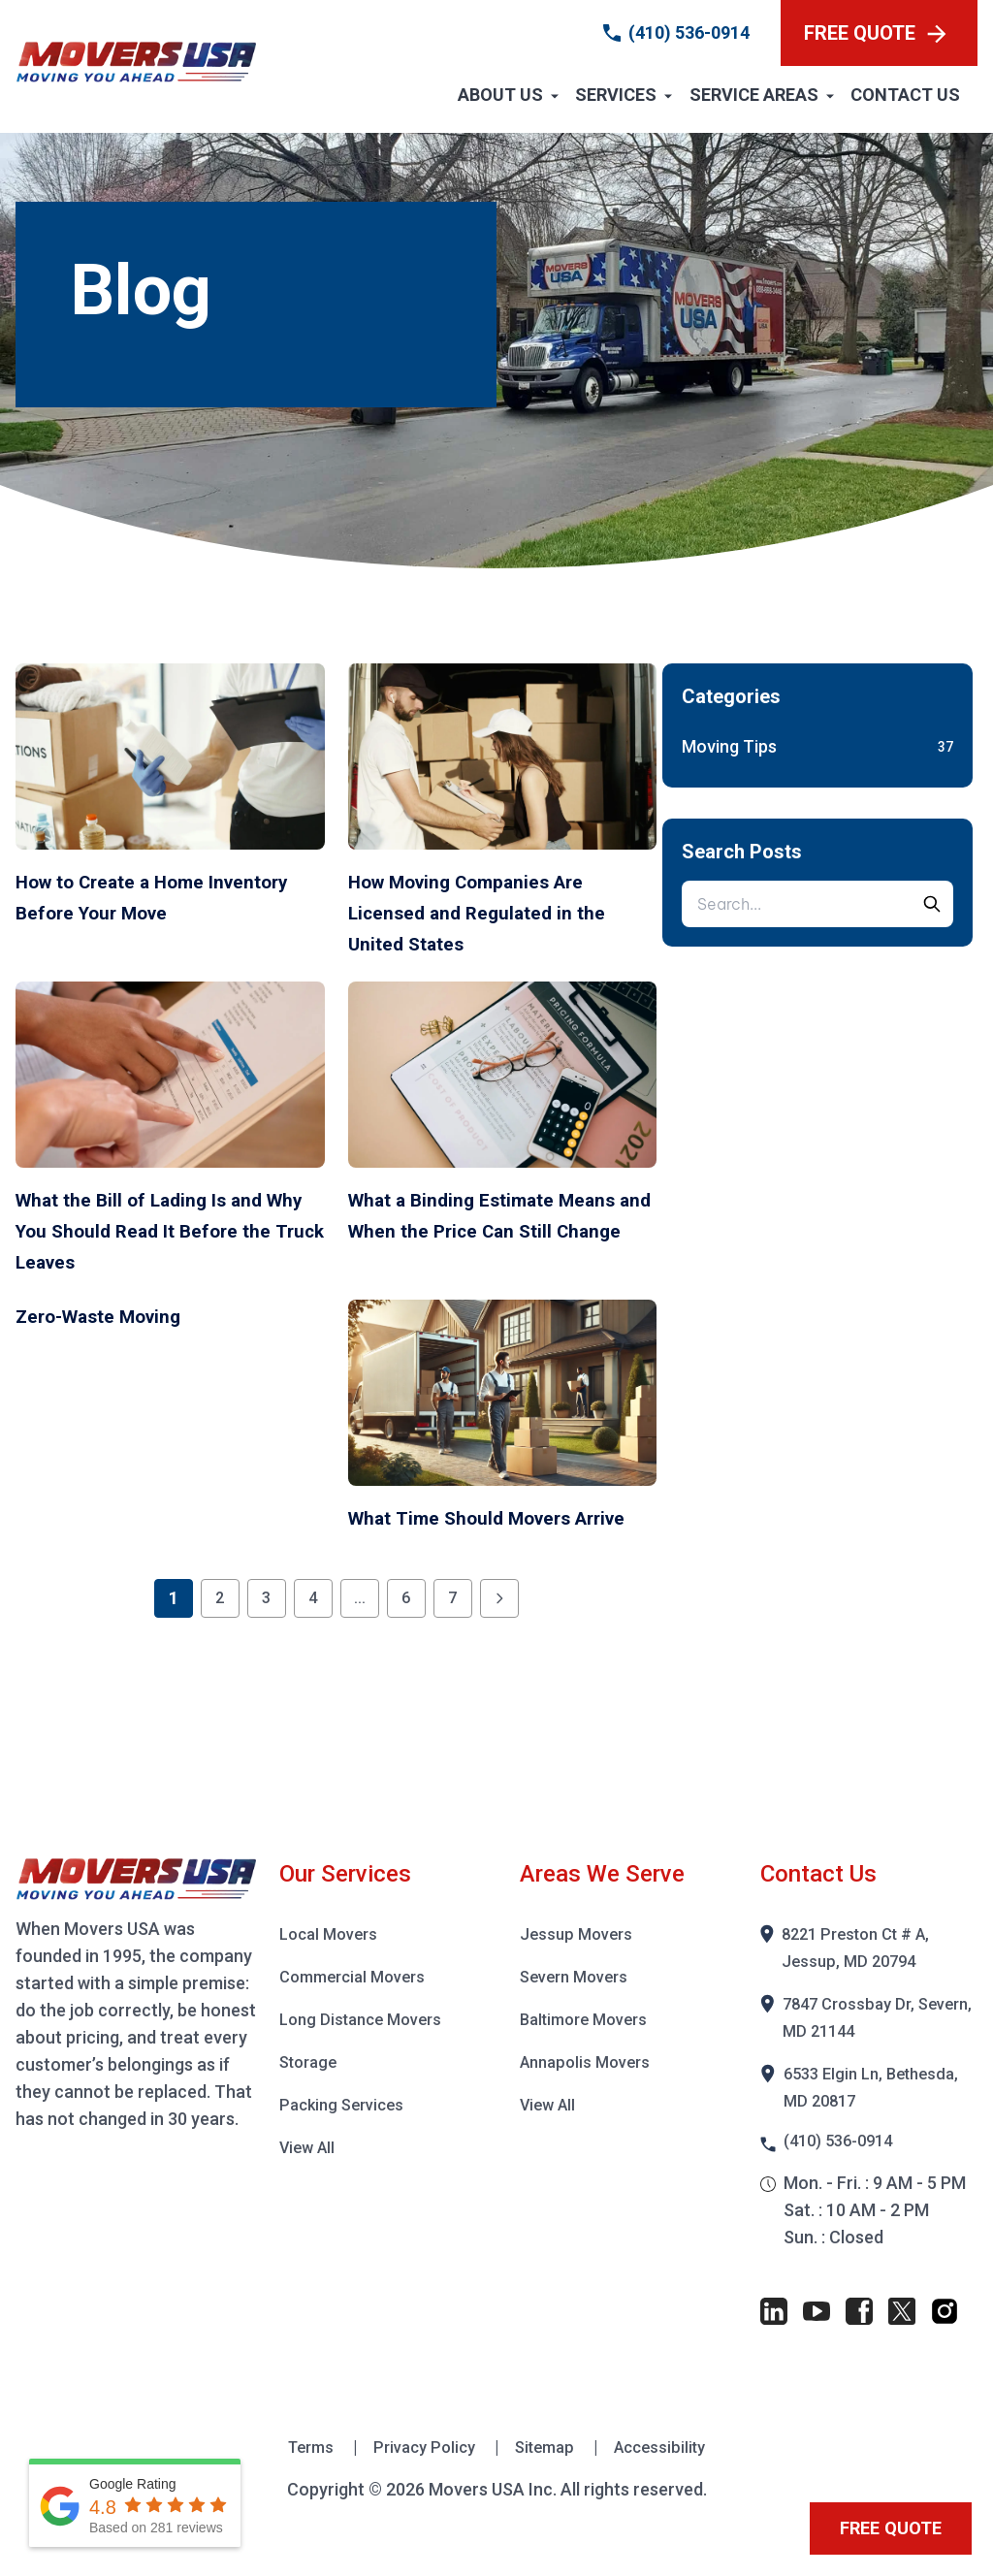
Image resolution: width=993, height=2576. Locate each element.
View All (309, 2178)
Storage (311, 2092)
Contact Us (905, 94)
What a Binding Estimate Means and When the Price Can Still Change (489, 1229)
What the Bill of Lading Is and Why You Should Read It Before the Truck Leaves (163, 1229)
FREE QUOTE (875, 33)
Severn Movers (579, 2007)
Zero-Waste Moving (121, 1315)
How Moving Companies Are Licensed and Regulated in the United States (498, 911)
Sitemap (549, 2480)
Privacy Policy (422, 2480)
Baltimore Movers (589, 2050)
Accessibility (669, 2480)
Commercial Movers (358, 2007)
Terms (302, 2480)
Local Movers (332, 1964)
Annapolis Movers (590, 2092)
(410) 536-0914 (689, 32)
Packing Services (346, 2135)
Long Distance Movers (367, 2050)
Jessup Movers (579, 1964)
